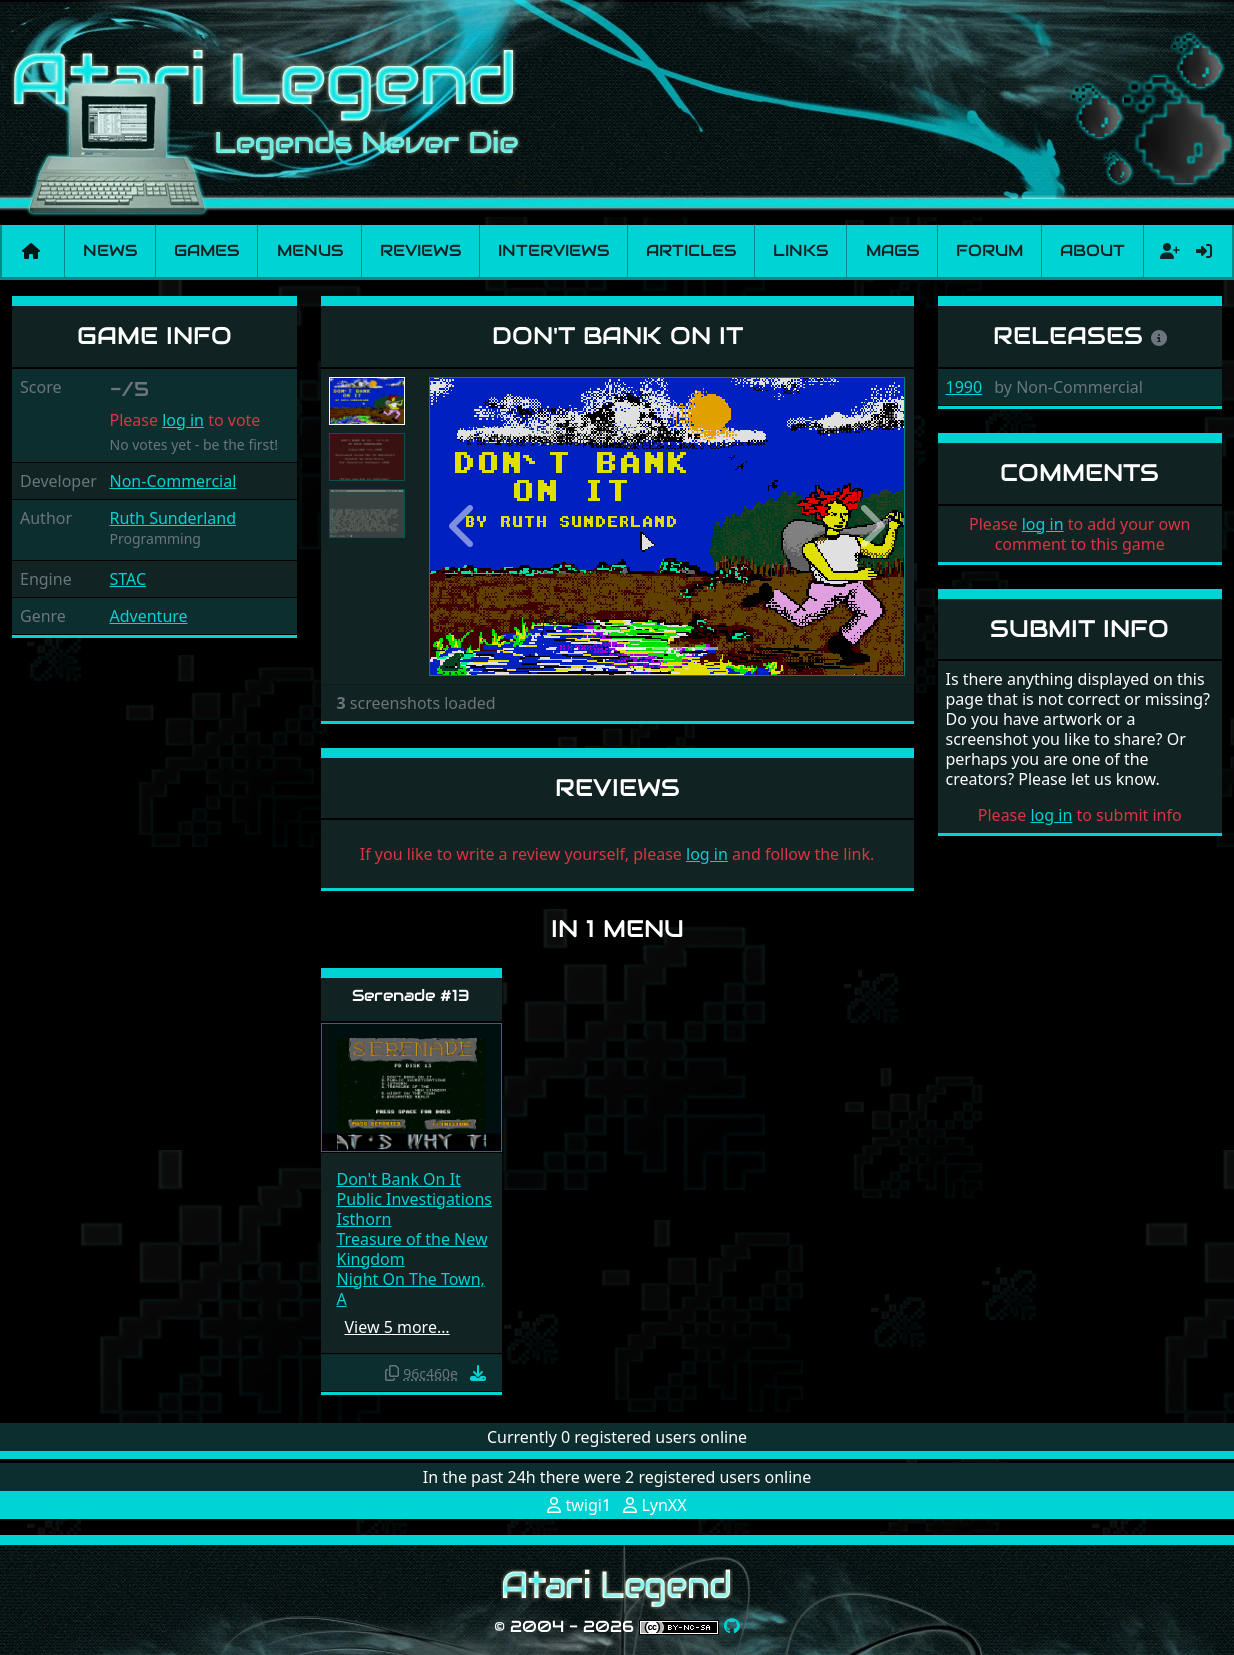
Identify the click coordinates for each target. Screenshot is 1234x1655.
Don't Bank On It (399, 1179)
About (1092, 250)
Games (206, 250)
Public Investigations (415, 1199)
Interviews (553, 250)
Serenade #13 (411, 995)
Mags (892, 250)
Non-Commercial (173, 481)
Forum (989, 250)
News (110, 250)
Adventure (149, 616)
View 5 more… (397, 1327)
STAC (128, 579)
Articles (691, 250)
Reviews (420, 250)
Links (800, 250)
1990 (964, 387)
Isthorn (364, 1219)
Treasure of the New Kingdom (412, 1249)
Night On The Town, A (411, 1289)
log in (183, 420)
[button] (465, 526)
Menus (310, 250)
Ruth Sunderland (173, 518)
